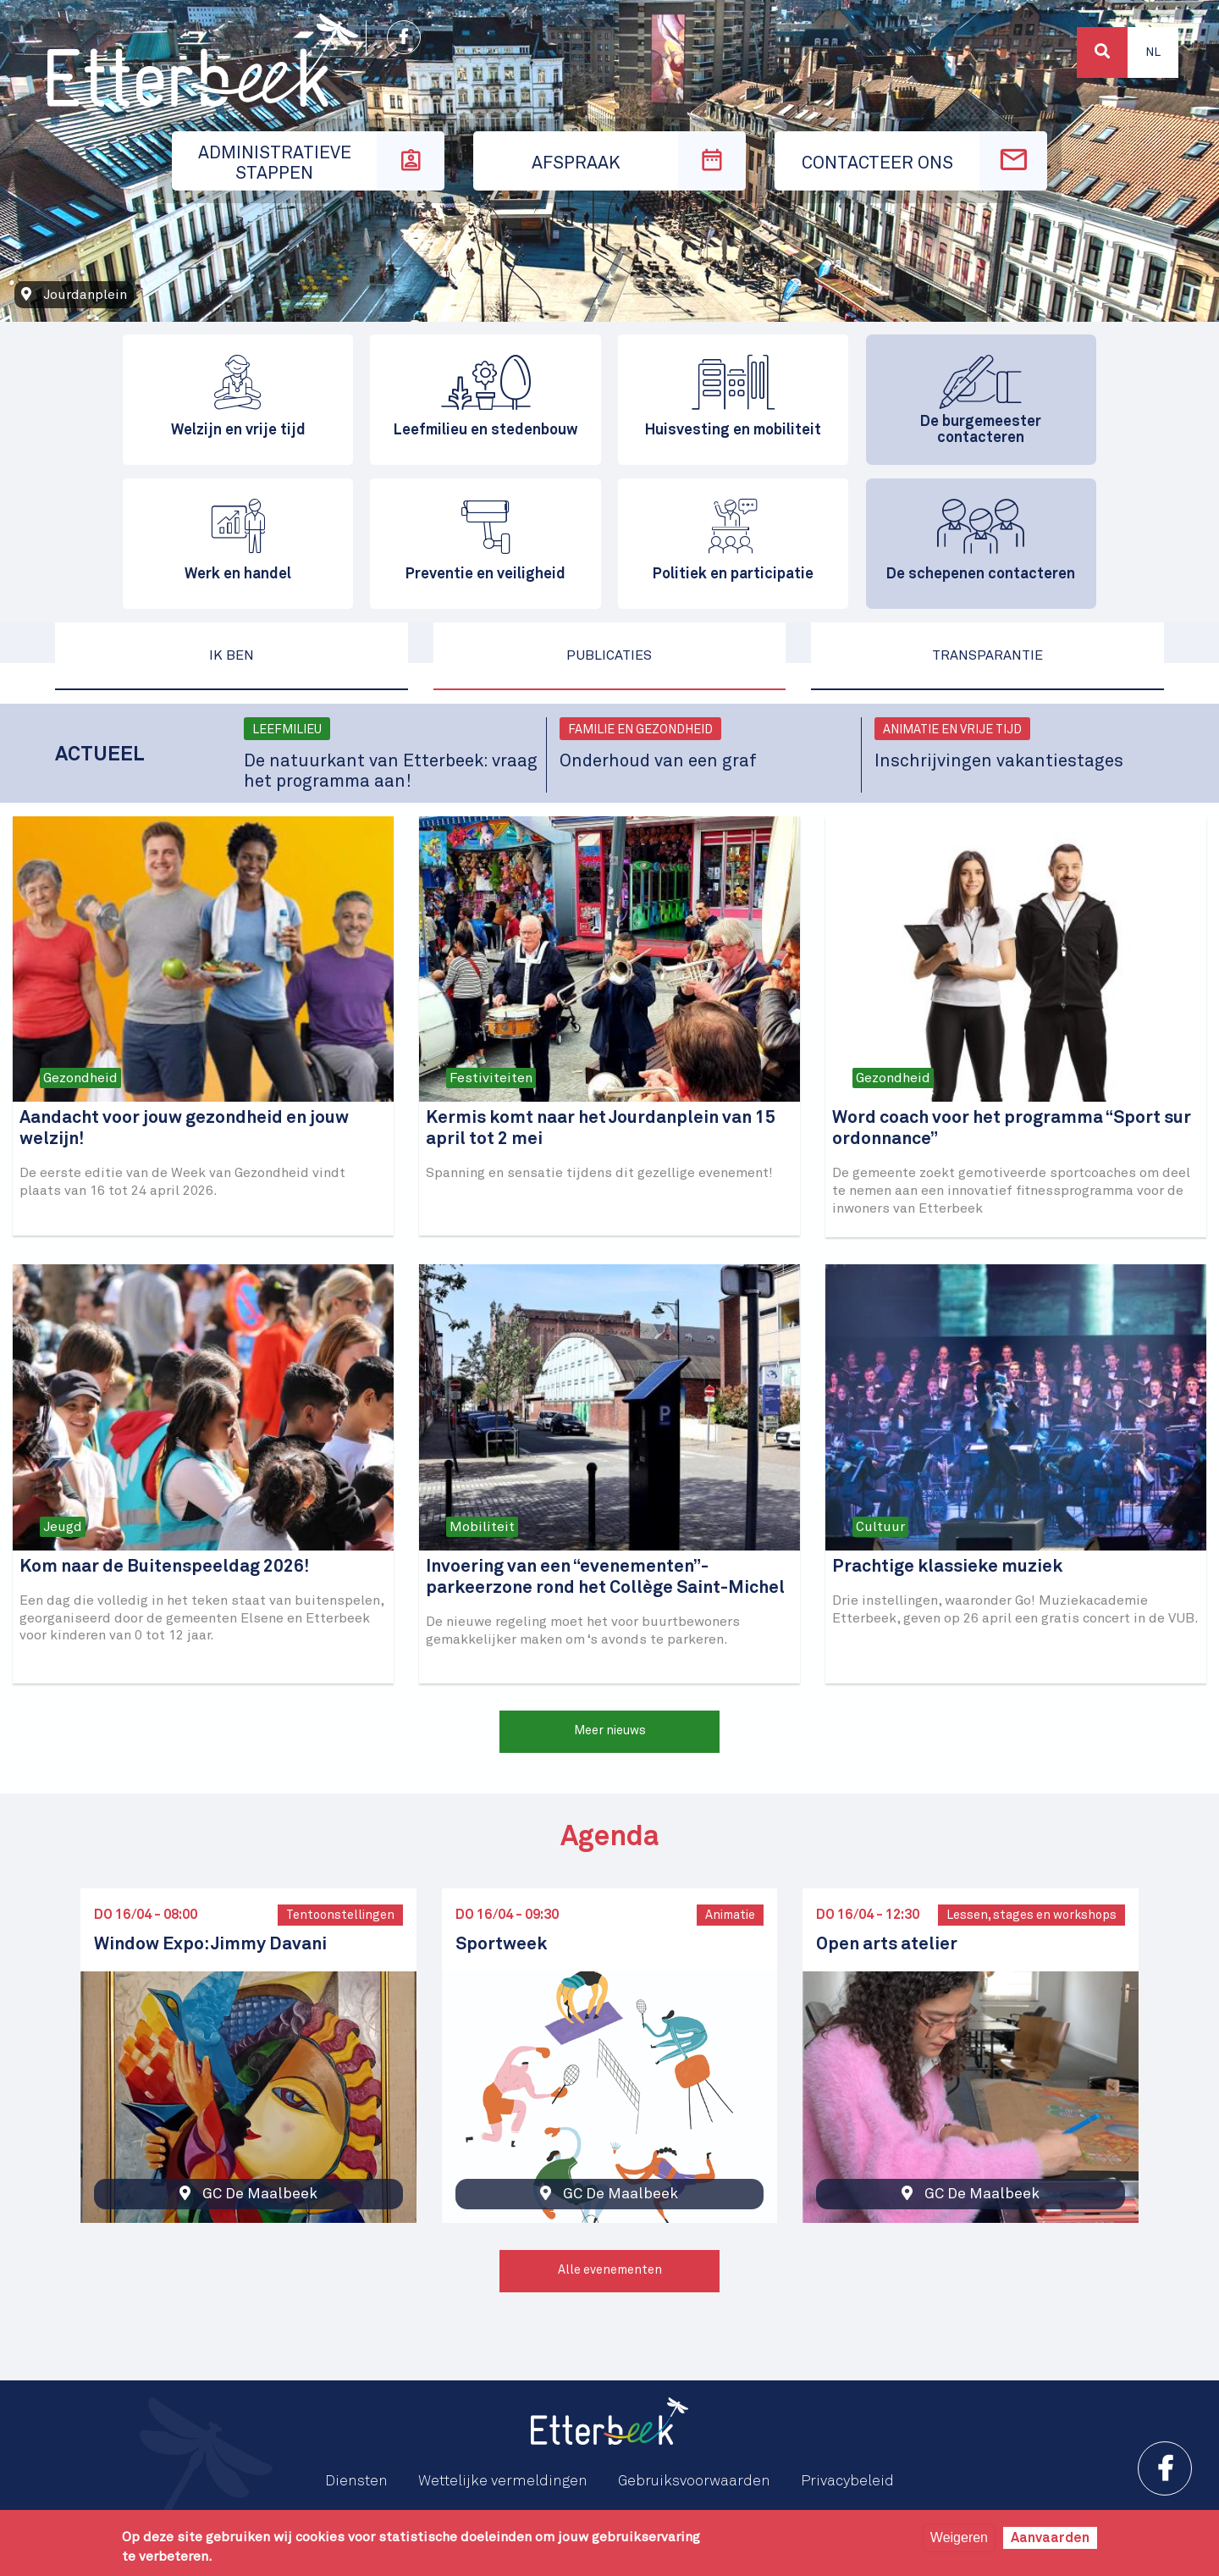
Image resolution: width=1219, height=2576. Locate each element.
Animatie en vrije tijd (952, 730)
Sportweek (501, 1945)
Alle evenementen (610, 2270)
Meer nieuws (610, 1731)
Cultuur (880, 1527)
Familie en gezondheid (640, 730)
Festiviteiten (491, 1078)
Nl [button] (1153, 52)
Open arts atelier (886, 1945)
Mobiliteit (482, 1527)
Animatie (730, 1915)
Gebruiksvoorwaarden (694, 2481)
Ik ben (231, 655)
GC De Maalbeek (259, 2194)
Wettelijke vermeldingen (502, 2481)
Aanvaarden (1050, 2538)
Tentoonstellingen (340, 1915)
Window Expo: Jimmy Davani (210, 1945)
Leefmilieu (287, 730)
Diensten (356, 2481)
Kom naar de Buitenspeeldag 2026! (164, 1567)
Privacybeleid (847, 2481)
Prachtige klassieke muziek (947, 1567)
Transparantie (987, 655)
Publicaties (609, 655)
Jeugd (62, 1527)
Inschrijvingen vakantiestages (998, 762)
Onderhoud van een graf (658, 762)
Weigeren (959, 2537)
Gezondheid (80, 1078)
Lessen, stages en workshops (1031, 1915)
